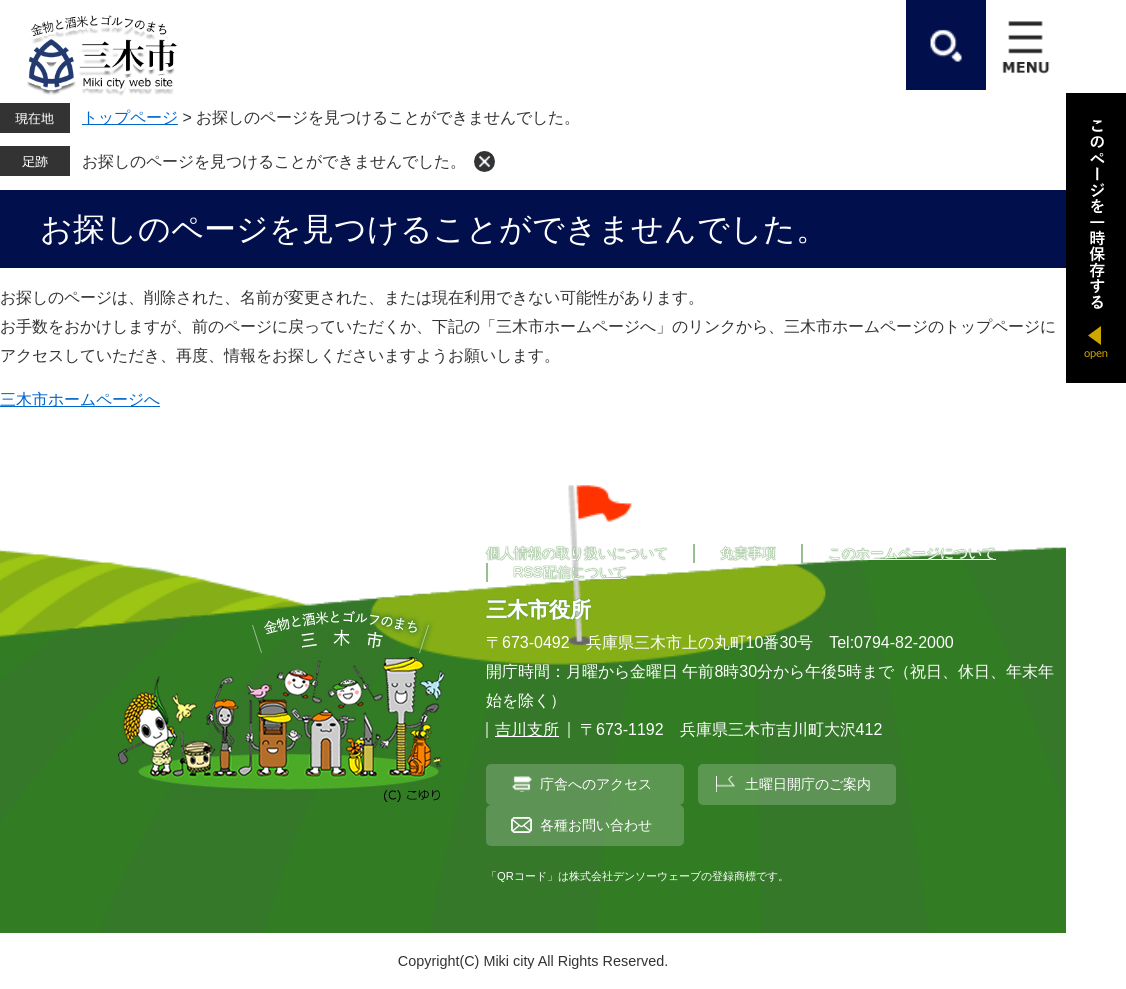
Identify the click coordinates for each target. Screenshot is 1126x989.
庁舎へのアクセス (596, 784)
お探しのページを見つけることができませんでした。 (274, 161)
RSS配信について (570, 572)
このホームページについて (912, 553)
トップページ (130, 117)
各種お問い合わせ (596, 825)
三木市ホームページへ (80, 399)
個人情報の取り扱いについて (577, 553)
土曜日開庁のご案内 (808, 784)
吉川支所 (527, 729)
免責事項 (748, 553)
